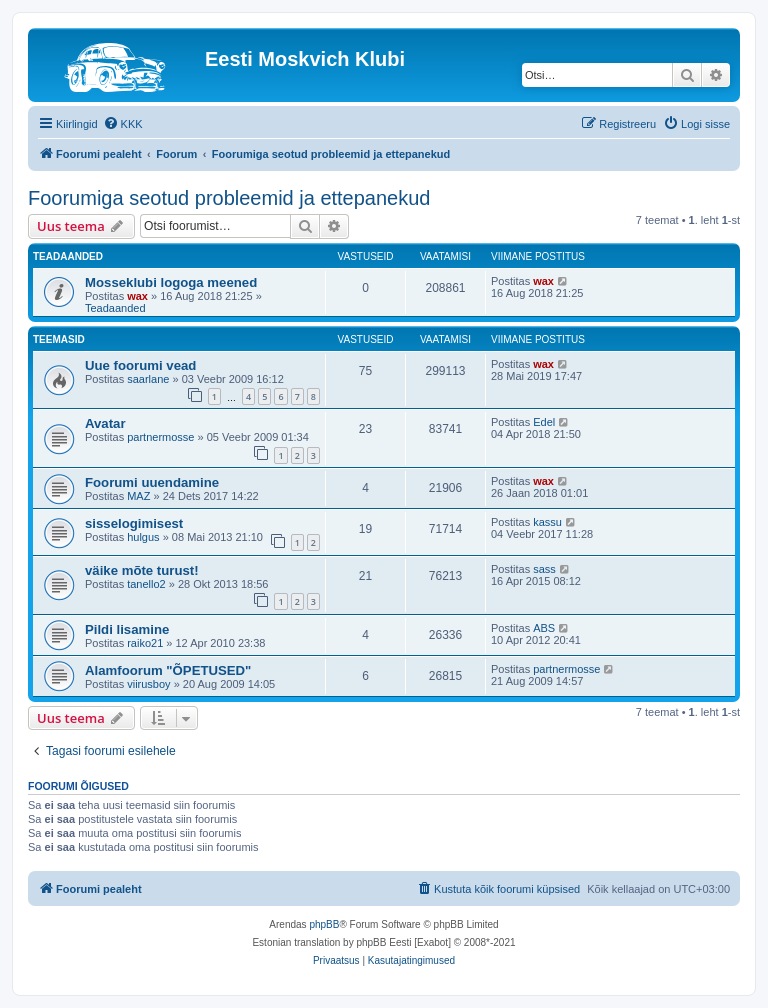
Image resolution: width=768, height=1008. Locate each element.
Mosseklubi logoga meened (171, 282)
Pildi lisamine (127, 629)
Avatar (105, 423)
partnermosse (160, 437)
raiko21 (145, 643)
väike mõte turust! (142, 570)
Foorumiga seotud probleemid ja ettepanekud (229, 198)
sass (544, 569)
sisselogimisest (134, 523)
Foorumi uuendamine (152, 482)
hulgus (143, 537)
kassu (547, 522)
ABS (544, 628)
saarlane (148, 379)
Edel (544, 422)
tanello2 (146, 584)
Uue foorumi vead (140, 365)
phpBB (324, 924)
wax (137, 296)
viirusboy (148, 684)
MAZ (138, 496)
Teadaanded (115, 308)
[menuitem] (123, 124)
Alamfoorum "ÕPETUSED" (168, 670)
